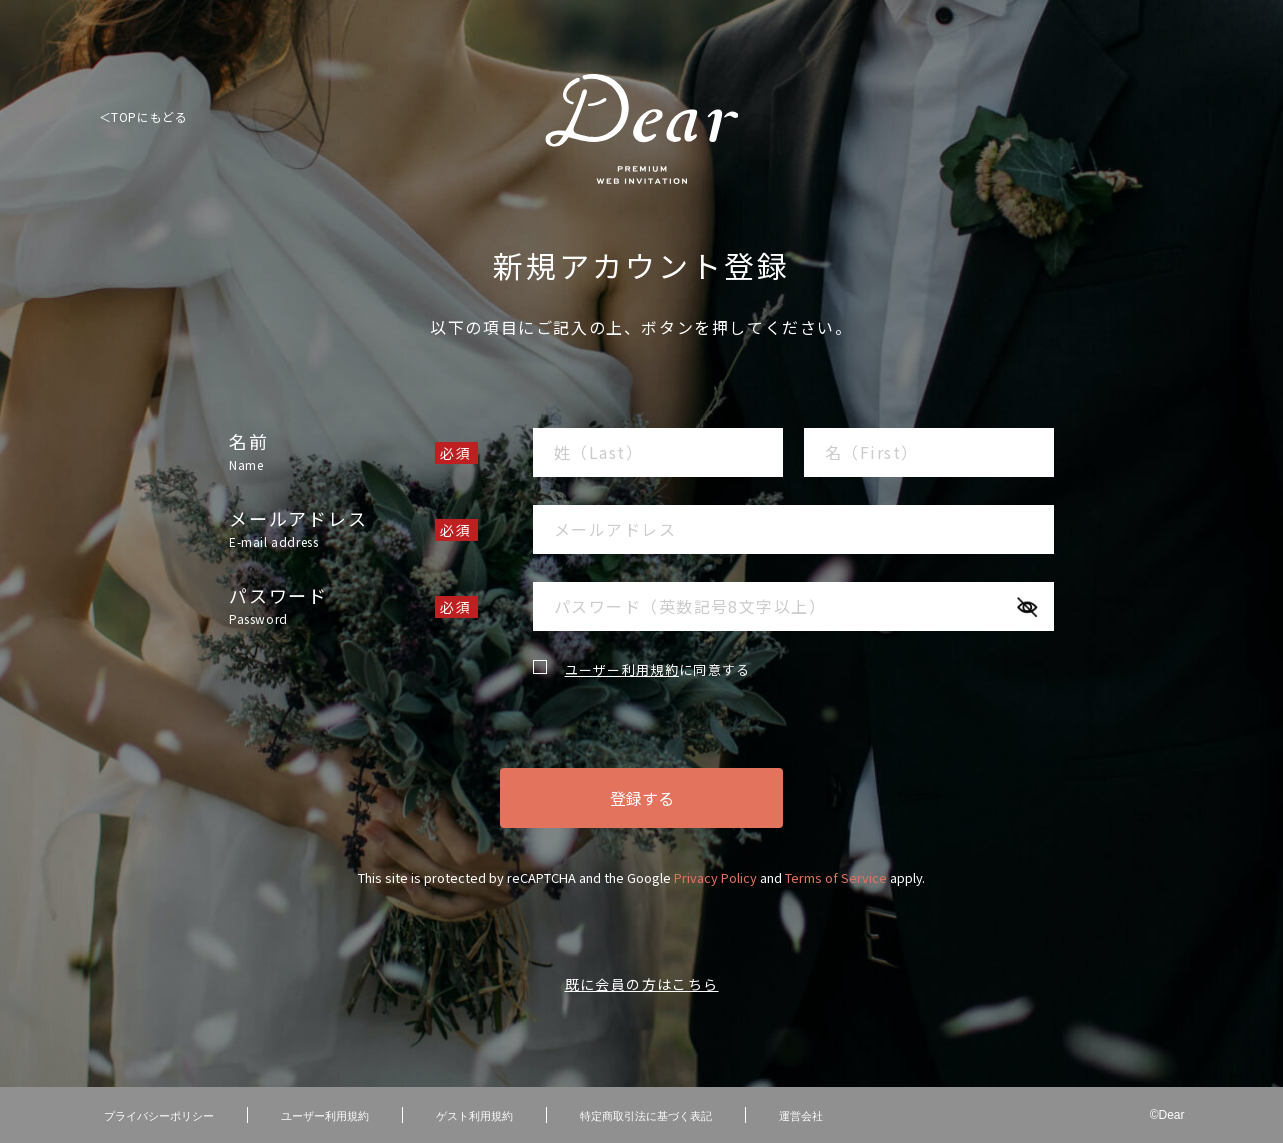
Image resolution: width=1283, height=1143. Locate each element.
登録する (642, 798)
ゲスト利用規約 (474, 1115)
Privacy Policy (715, 877)
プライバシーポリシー (159, 1115)
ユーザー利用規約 (622, 669)
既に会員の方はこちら (642, 984)
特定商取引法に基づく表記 (646, 1115)
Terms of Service (836, 877)
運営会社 (801, 1115)
